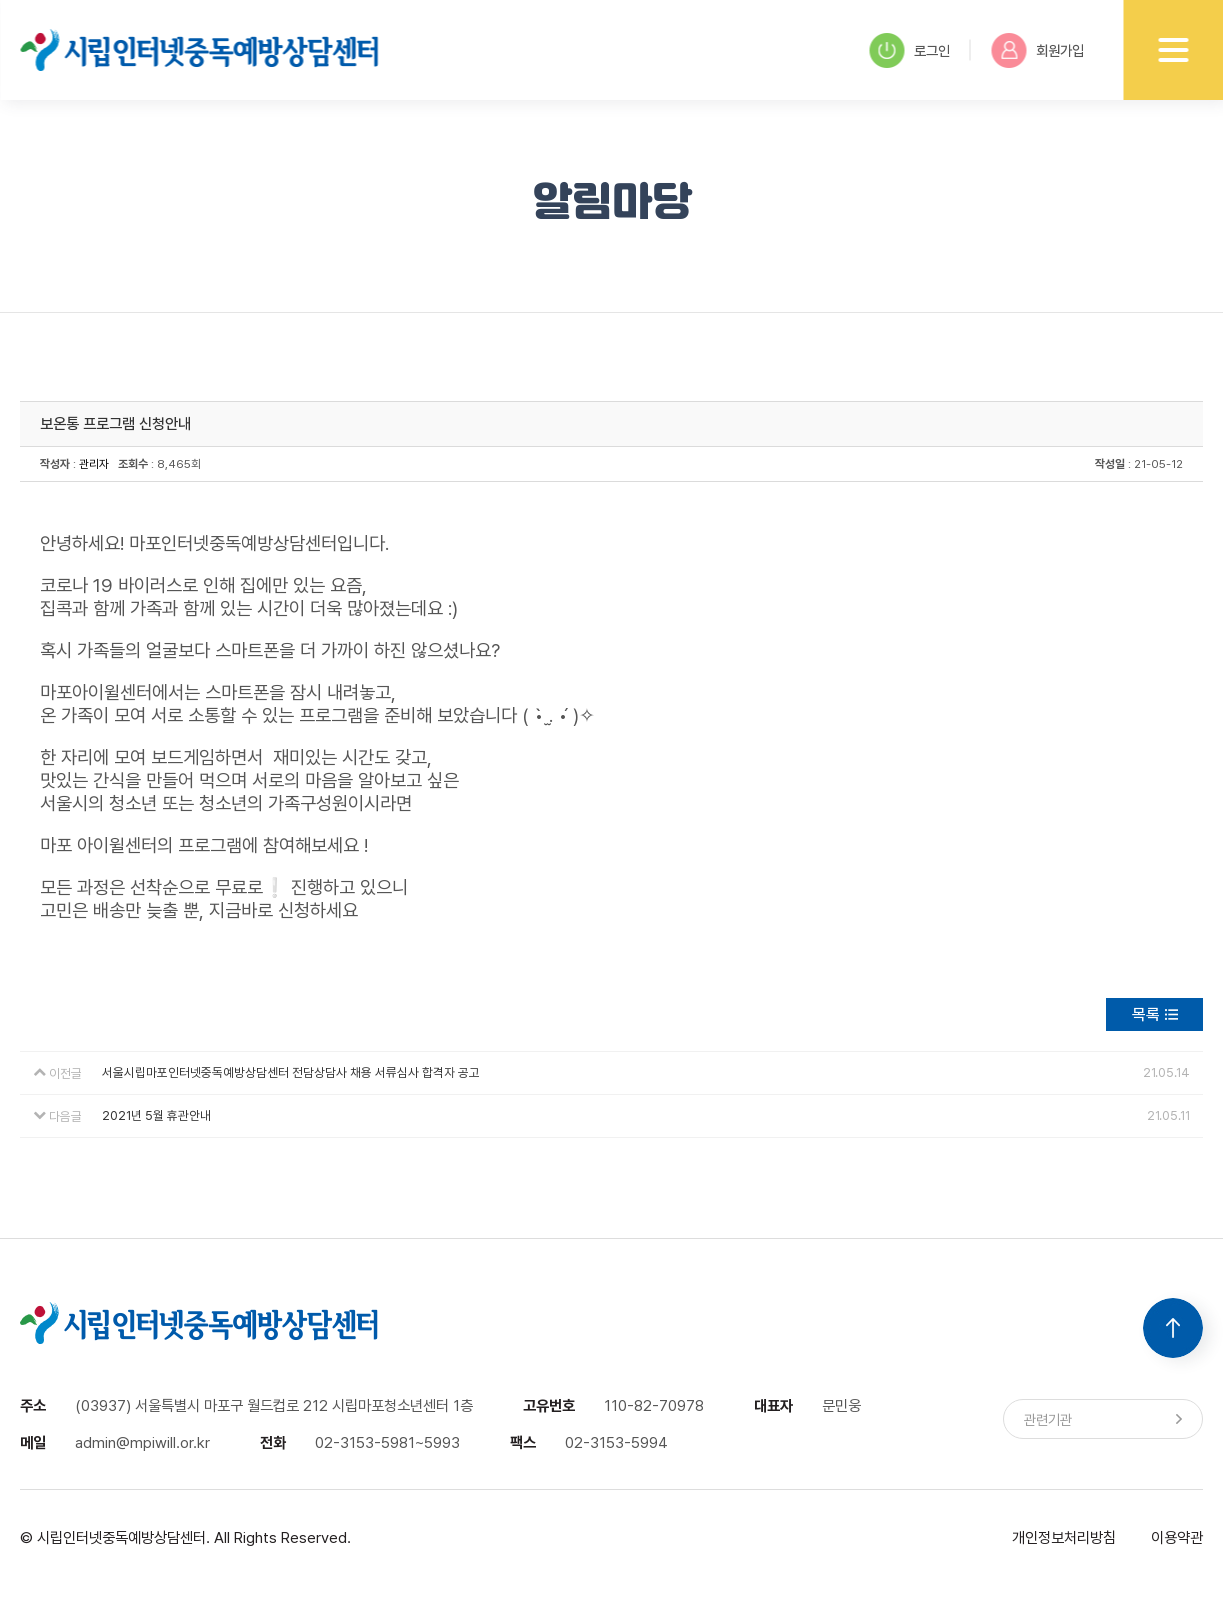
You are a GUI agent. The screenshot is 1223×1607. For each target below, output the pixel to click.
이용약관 (1177, 1537)
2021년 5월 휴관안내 (156, 1115)
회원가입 (1037, 50)
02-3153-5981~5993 (387, 1442)
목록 (1146, 1014)
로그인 (909, 50)
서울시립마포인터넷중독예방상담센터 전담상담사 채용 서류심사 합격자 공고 (291, 1072)
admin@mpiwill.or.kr (142, 1442)
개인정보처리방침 (1064, 1537)
